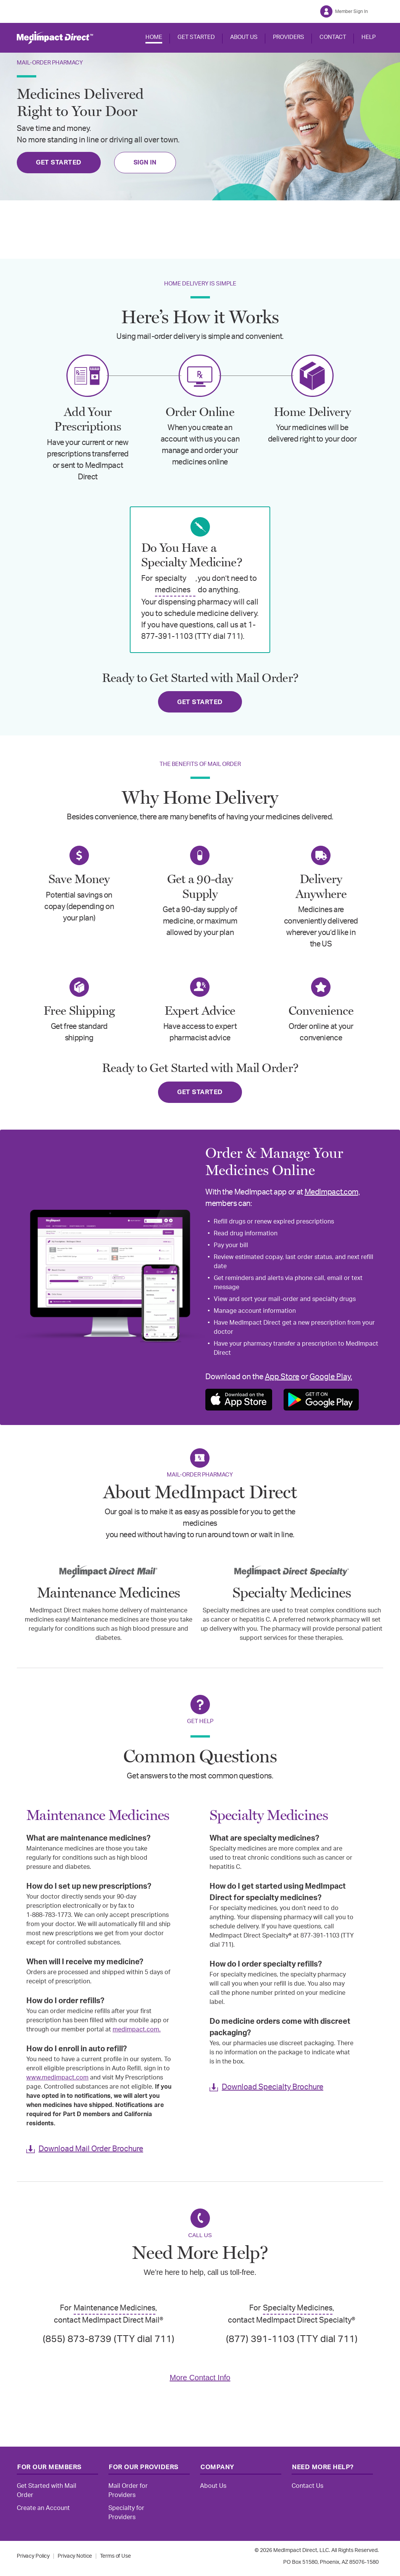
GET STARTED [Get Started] (59, 162)
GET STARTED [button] (196, 37)
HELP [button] (368, 37)
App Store (282, 1377)
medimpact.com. (137, 2029)
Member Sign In (351, 11)
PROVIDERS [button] (288, 37)
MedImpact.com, (332, 1192)
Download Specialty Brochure (272, 2087)
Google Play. (331, 1377)
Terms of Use (115, 2556)
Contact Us (307, 2486)
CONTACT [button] (332, 37)
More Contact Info (200, 2377)
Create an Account (43, 2508)
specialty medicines (172, 584)
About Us (213, 2486)
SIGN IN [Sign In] (145, 163)
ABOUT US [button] (244, 37)
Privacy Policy (33, 2556)
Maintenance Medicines (114, 2308)
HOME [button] (153, 37)
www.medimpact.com (57, 2078)
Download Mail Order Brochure (91, 2149)
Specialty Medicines (297, 2308)
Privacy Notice (75, 2556)
